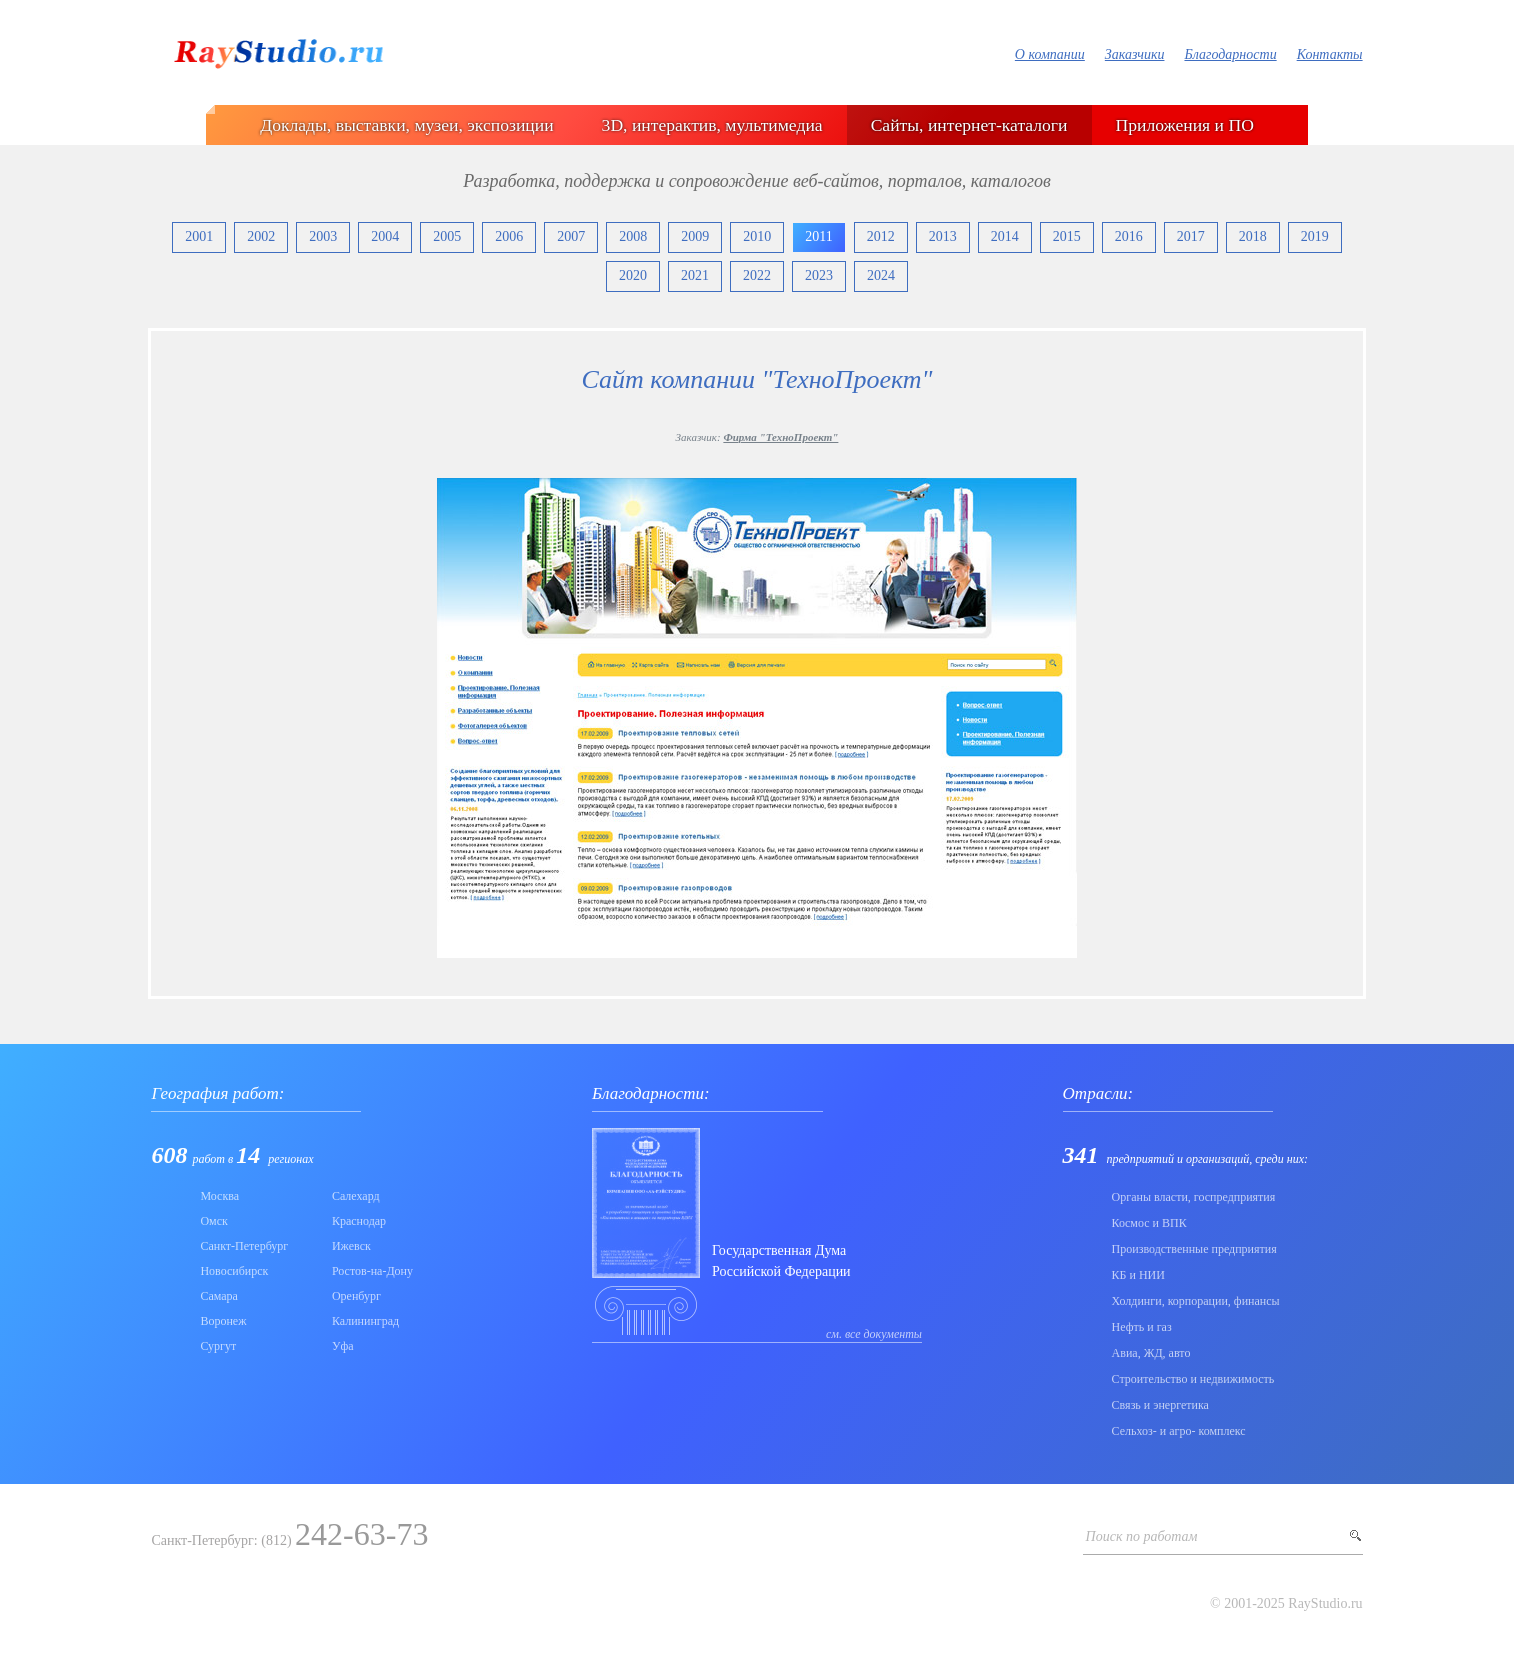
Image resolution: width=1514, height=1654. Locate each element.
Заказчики (1135, 54)
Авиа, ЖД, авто (1151, 1353)
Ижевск (351, 1246)
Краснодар (359, 1221)
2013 (943, 236)
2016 (1129, 236)
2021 (695, 275)
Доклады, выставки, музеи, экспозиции (406, 125)
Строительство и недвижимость (1193, 1379)
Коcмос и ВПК (1149, 1223)
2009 (695, 236)
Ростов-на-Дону (372, 1271)
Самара (219, 1296)
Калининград (365, 1321)
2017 (1191, 236)
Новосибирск (234, 1271)
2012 (881, 236)
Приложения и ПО (1185, 125)
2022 (757, 275)
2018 (1253, 236)
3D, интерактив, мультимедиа (712, 125)
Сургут (218, 1346)
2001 (199, 236)
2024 (881, 275)
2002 (261, 236)
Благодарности (1230, 54)
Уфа (343, 1346)
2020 (633, 275)
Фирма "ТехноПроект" (780, 437)
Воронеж (223, 1321)
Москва (219, 1196)
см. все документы (874, 1334)
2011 (818, 236)
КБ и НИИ (1138, 1275)
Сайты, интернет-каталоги (969, 125)
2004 (385, 236)
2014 (1005, 236)
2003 (323, 236)
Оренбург (356, 1296)
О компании (1050, 54)
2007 (571, 236)
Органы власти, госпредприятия (1194, 1197)
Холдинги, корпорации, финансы (1196, 1301)
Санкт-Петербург (244, 1246)
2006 (509, 236)
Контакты (1330, 54)
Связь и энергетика (1160, 1405)
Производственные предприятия (1194, 1249)
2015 (1067, 236)
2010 (757, 236)
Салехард (356, 1196)
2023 (819, 275)
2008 (633, 236)
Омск (213, 1221)
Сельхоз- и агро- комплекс (1179, 1431)
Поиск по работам (1142, 1536)
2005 (447, 236)
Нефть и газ (1142, 1327)
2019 (1315, 236)
